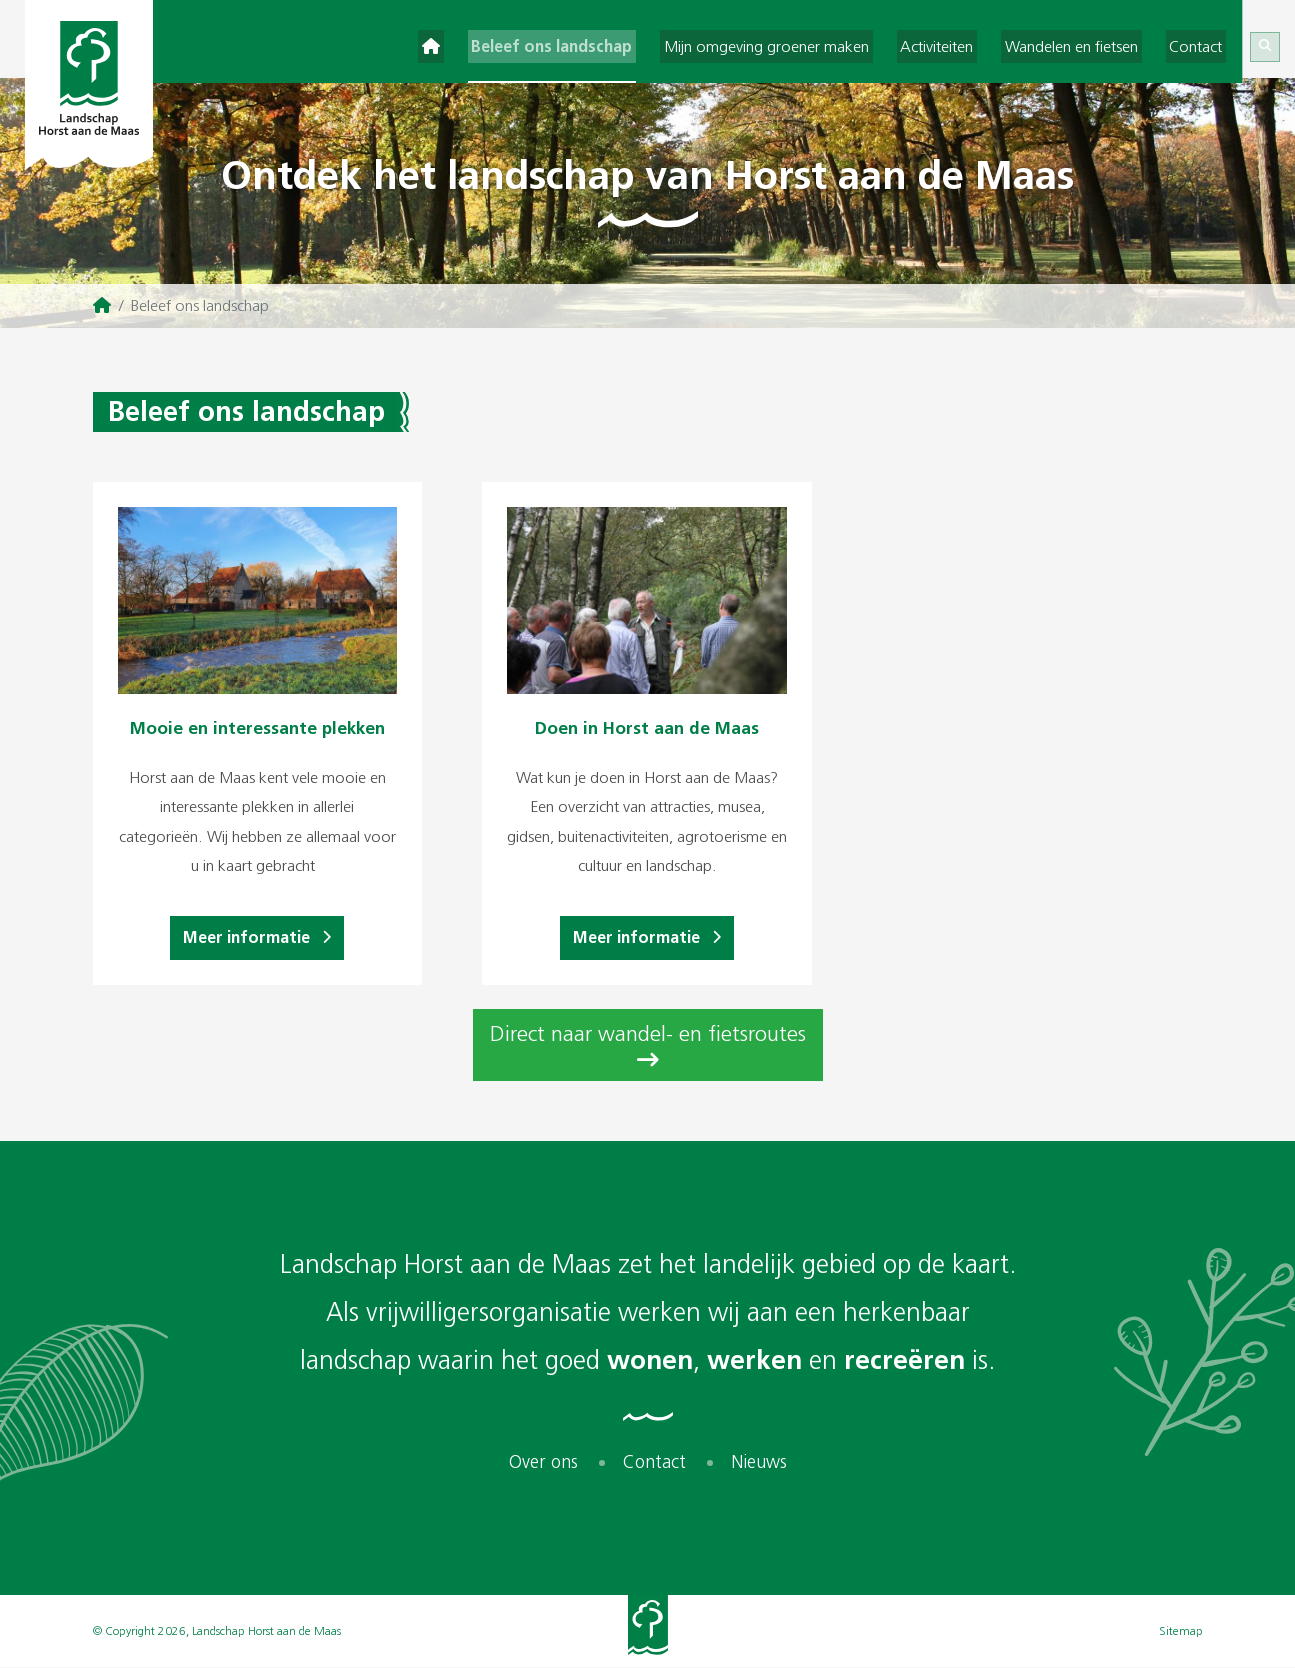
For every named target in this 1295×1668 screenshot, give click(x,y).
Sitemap (1181, 1632)
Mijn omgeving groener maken (792, 44)
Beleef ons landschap (585, 44)
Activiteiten (955, 44)
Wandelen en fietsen (1082, 44)
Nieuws (759, 1463)
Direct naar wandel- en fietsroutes (648, 1047)
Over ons (543, 1463)
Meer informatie (257, 938)
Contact (1199, 44)
